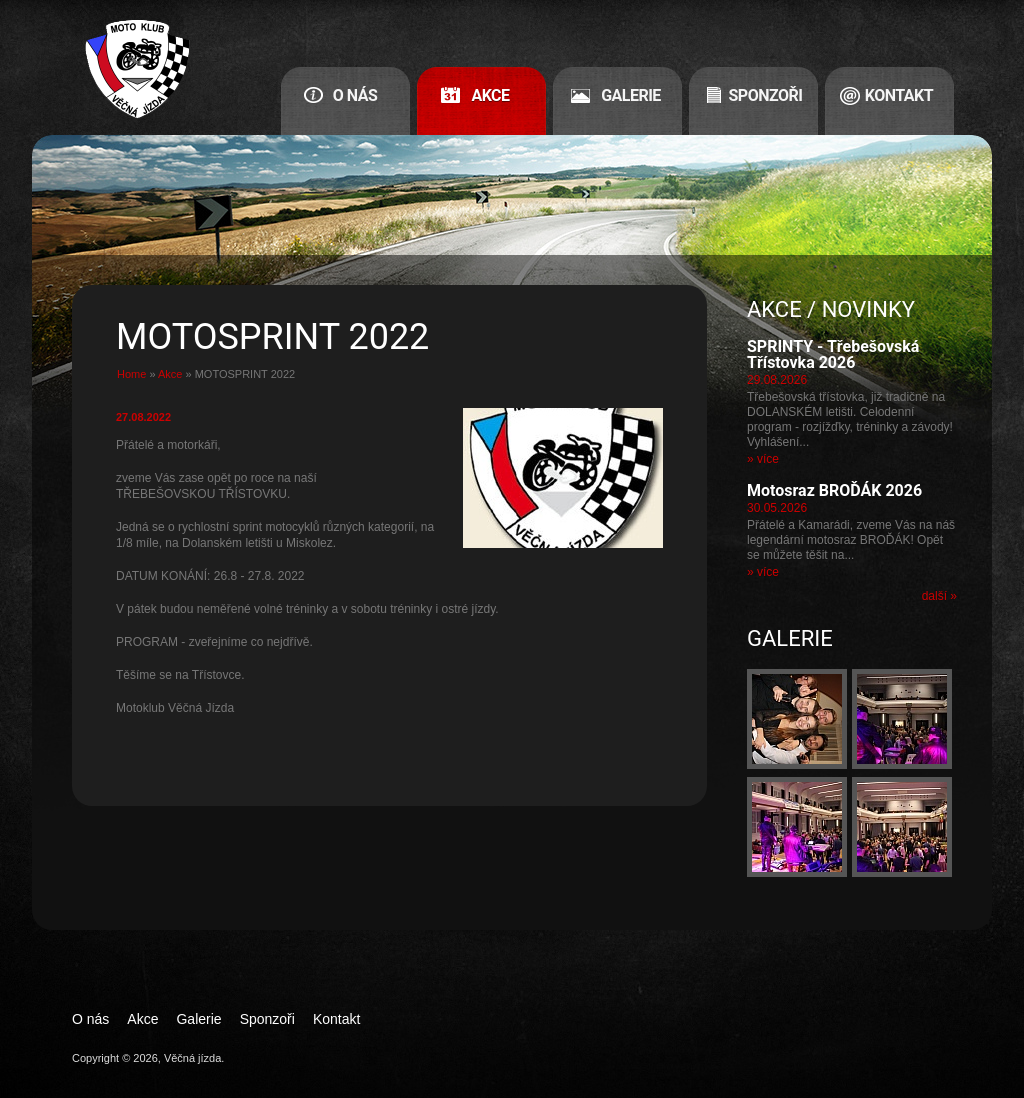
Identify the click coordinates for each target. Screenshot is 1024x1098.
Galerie (631, 95)
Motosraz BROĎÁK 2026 (834, 490)
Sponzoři (766, 95)
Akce (490, 95)
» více (763, 459)
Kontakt (899, 95)
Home (131, 374)
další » (939, 596)
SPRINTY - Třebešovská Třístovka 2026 (833, 354)
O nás (355, 95)
